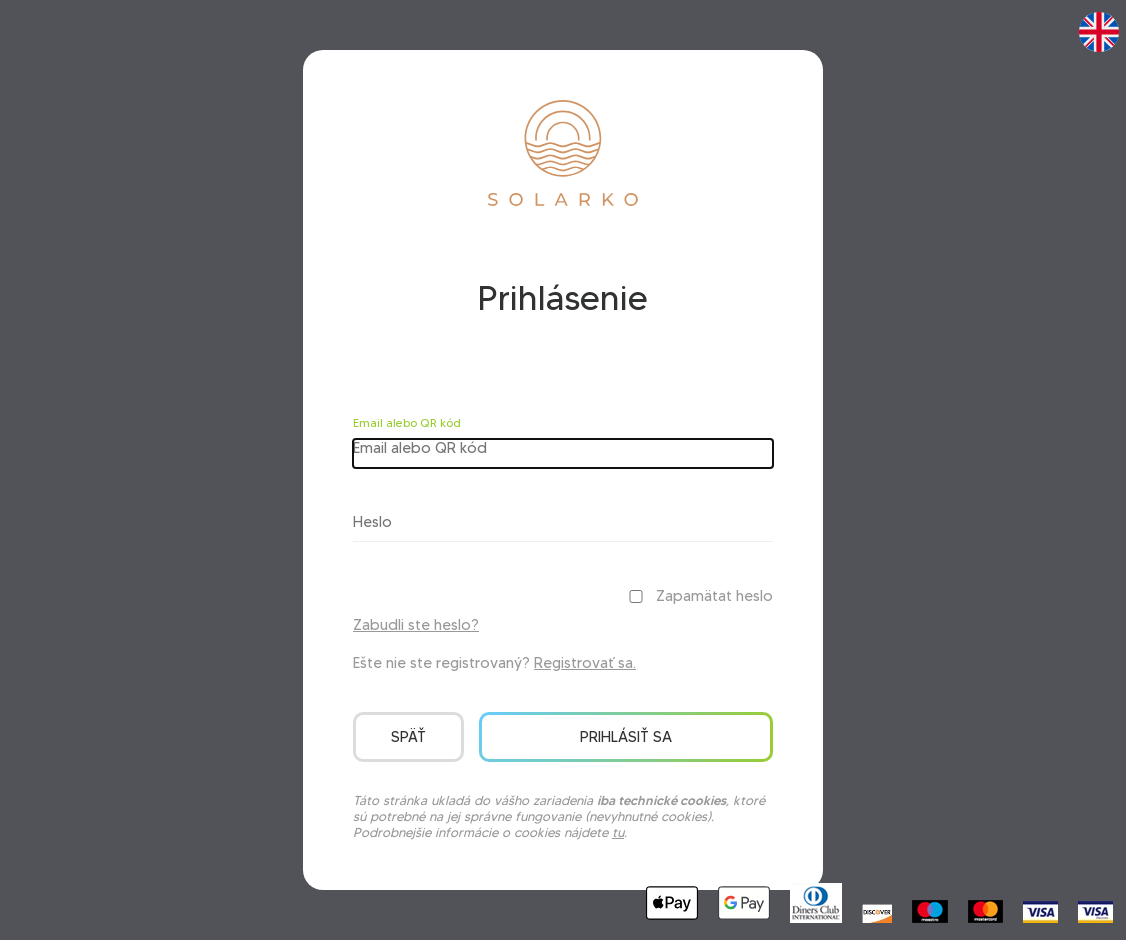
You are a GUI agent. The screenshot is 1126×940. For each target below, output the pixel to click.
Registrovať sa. (585, 663)
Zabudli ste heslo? (416, 625)
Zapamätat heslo (714, 596)
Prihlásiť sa (626, 737)
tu (618, 832)
